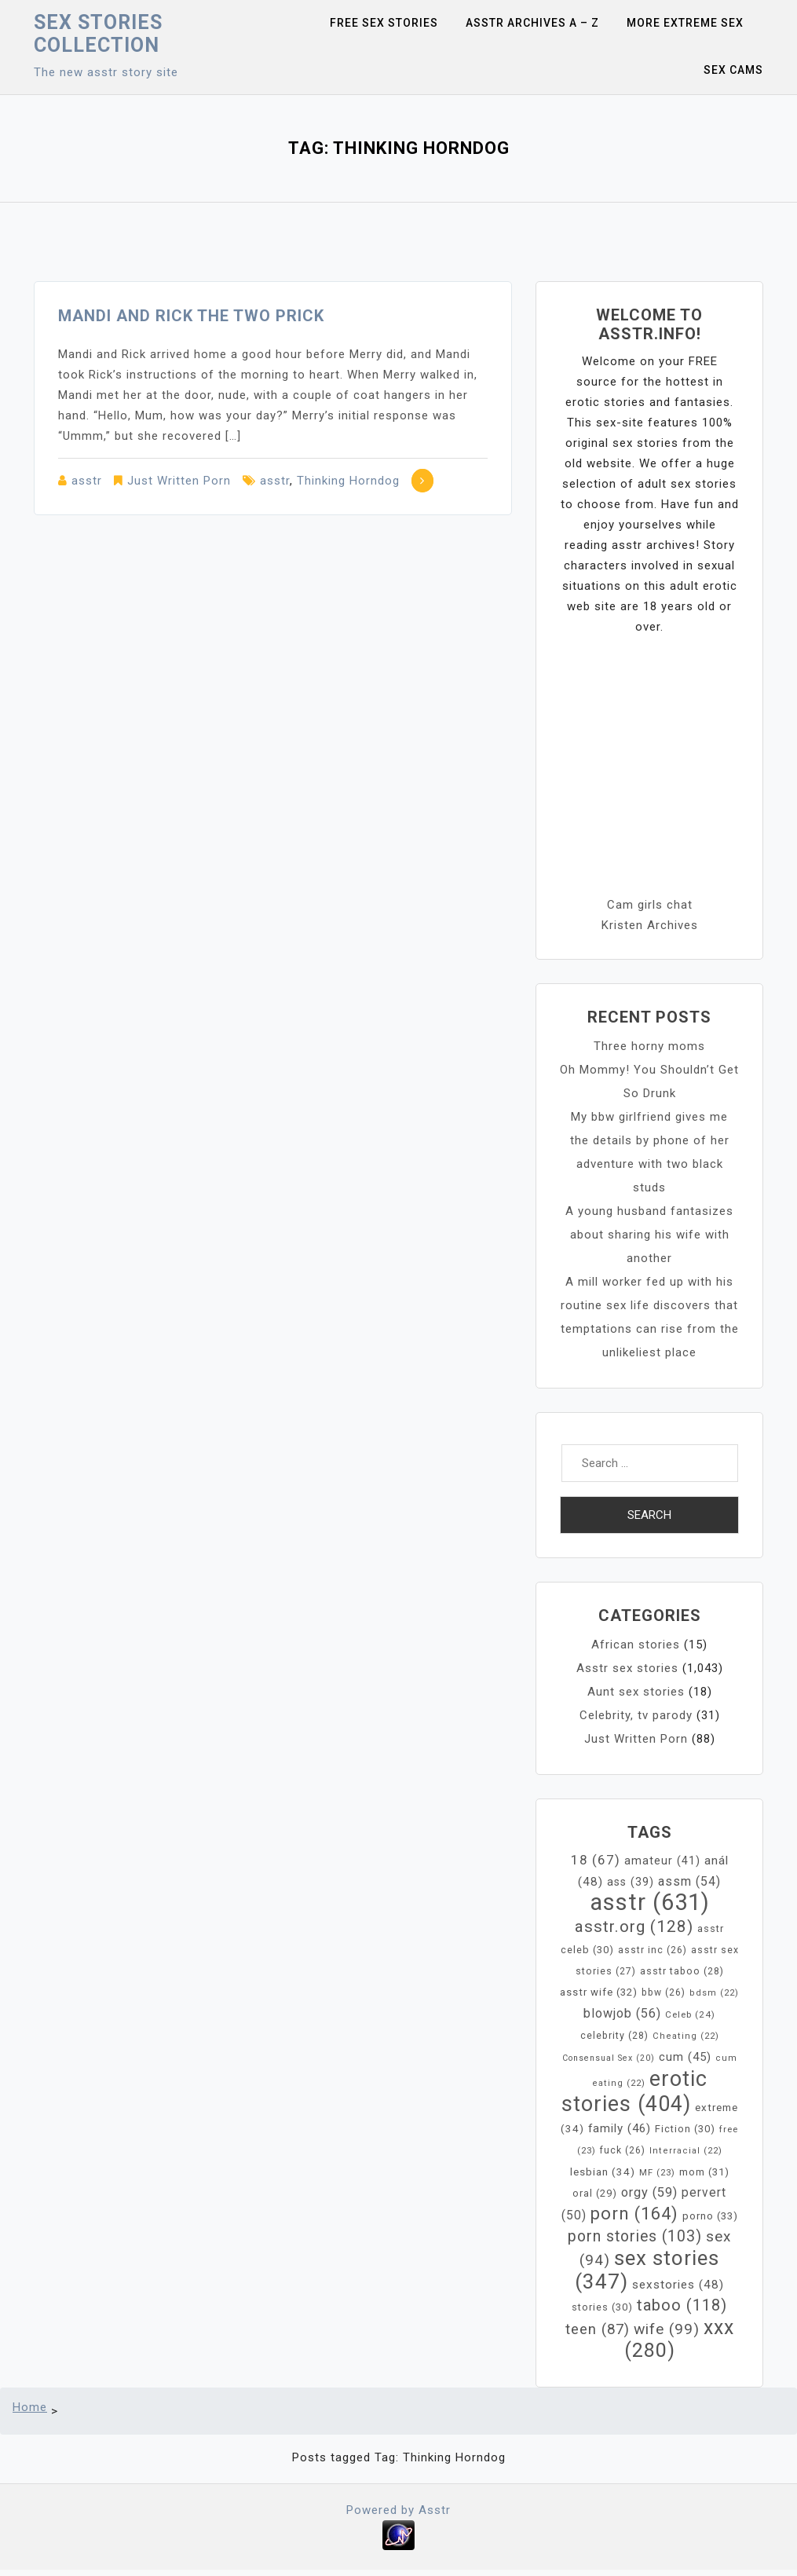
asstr (86, 481)
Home (30, 2407)
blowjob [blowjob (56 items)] (622, 2013)
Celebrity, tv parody (636, 1715)
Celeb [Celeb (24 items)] (690, 2014)
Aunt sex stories (636, 1692)
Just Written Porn (179, 481)
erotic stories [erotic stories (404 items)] (634, 2091)
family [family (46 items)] (619, 2128)
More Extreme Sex (685, 22)
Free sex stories (384, 22)
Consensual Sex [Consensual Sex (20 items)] (608, 2058)
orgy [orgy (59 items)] (649, 2192)
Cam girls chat (650, 905)
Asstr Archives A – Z (532, 22)
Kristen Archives (649, 925)
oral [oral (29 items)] (594, 2193)
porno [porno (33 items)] (710, 2216)
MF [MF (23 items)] (657, 2172)
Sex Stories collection (98, 34)
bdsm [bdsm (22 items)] (714, 1993)
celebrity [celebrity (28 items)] (614, 2035)
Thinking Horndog (348, 481)
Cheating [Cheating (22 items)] (686, 2036)
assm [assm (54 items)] (689, 1881)
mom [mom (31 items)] (704, 2172)
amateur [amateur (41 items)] (662, 1861)
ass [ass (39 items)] (630, 1881)
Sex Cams (733, 70)
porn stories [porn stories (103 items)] (635, 2236)
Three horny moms (649, 1046)
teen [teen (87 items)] (597, 2329)
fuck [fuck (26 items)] (622, 2150)
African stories (635, 1644)
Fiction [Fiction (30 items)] (685, 2129)
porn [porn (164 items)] (634, 2213)
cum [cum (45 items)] (685, 2057)
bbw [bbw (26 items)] (663, 1992)
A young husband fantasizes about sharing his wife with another (649, 1234)
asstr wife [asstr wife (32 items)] (599, 1992)
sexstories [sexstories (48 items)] (678, 2285)
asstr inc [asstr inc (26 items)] (652, 1950)
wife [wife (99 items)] (667, 2329)
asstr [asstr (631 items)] (650, 1902)
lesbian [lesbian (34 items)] (602, 2172)
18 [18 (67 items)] (595, 1860)
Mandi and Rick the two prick (191, 315)
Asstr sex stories (627, 1668)
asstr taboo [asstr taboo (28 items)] (682, 1971)
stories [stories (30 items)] (602, 2307)
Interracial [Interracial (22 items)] (685, 2151)
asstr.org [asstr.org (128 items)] (634, 1926)
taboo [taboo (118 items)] (682, 2305)
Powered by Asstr (398, 2510)
